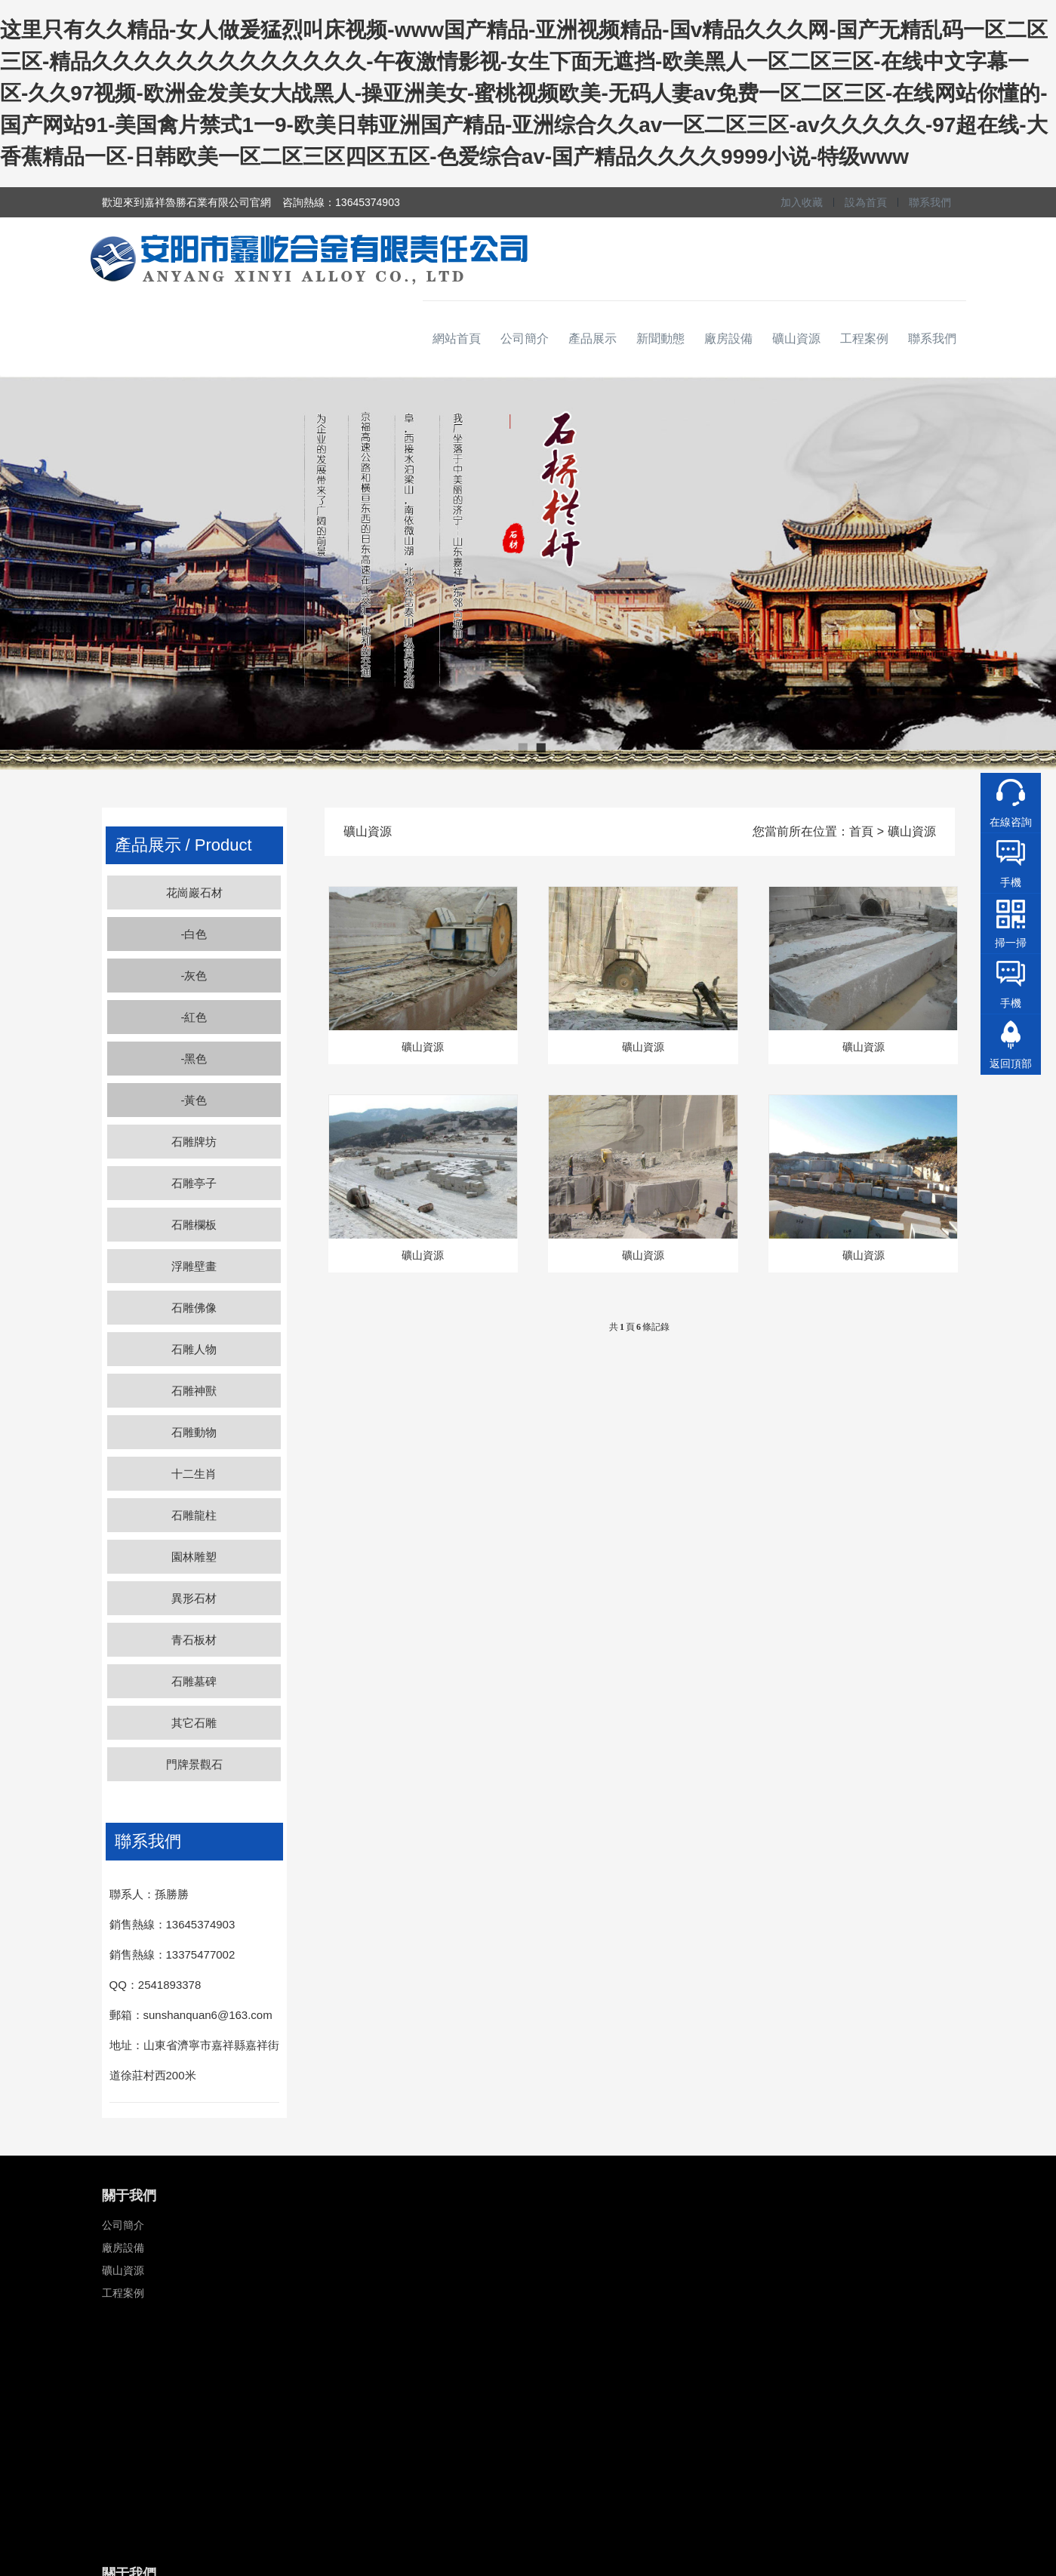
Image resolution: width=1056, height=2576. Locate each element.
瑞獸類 (414, 2361)
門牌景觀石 (194, 1764)
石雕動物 (194, 1432)
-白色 (194, 934)
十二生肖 (194, 1473)
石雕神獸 (194, 1390)
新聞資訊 (271, 2225)
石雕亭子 (194, 1183)
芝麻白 (562, 2225)
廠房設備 (728, 338)
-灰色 (194, 975)
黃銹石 (562, 2316)
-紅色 (194, 1017)
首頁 (861, 831)
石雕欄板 (194, 1224)
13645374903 (762, 2225)
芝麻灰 (562, 2248)
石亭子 (414, 2248)
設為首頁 (866, 202)
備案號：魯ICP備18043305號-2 (695, 2457)
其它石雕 (194, 1722)
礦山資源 (796, 338)
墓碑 (409, 2338)
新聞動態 (660, 338)
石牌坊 (414, 2225)
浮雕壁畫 (194, 1266)
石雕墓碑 (194, 1681)
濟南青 (562, 2361)
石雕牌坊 (194, 1141)
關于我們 (129, 2195)
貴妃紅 (562, 2406)
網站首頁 (457, 338)
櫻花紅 (562, 2383)
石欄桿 (414, 2270)
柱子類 (414, 2316)
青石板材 (194, 1639)
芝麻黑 (562, 2270)
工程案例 (864, 338)
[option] (528, 574)
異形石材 (194, 1598)
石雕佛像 (194, 1307)
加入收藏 (801, 202)
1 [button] (521, 747)
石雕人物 (194, 1349)
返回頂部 (1011, 1063)
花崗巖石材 (194, 892)
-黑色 (194, 1058)
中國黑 (562, 2338)
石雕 (412, 2195)
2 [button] (539, 747)
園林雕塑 (194, 1556)
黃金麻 (562, 2293)
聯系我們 (930, 202)
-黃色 (194, 1100)
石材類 (566, 2195)
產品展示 (592, 338)
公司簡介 (524, 338)
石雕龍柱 (194, 1515)
